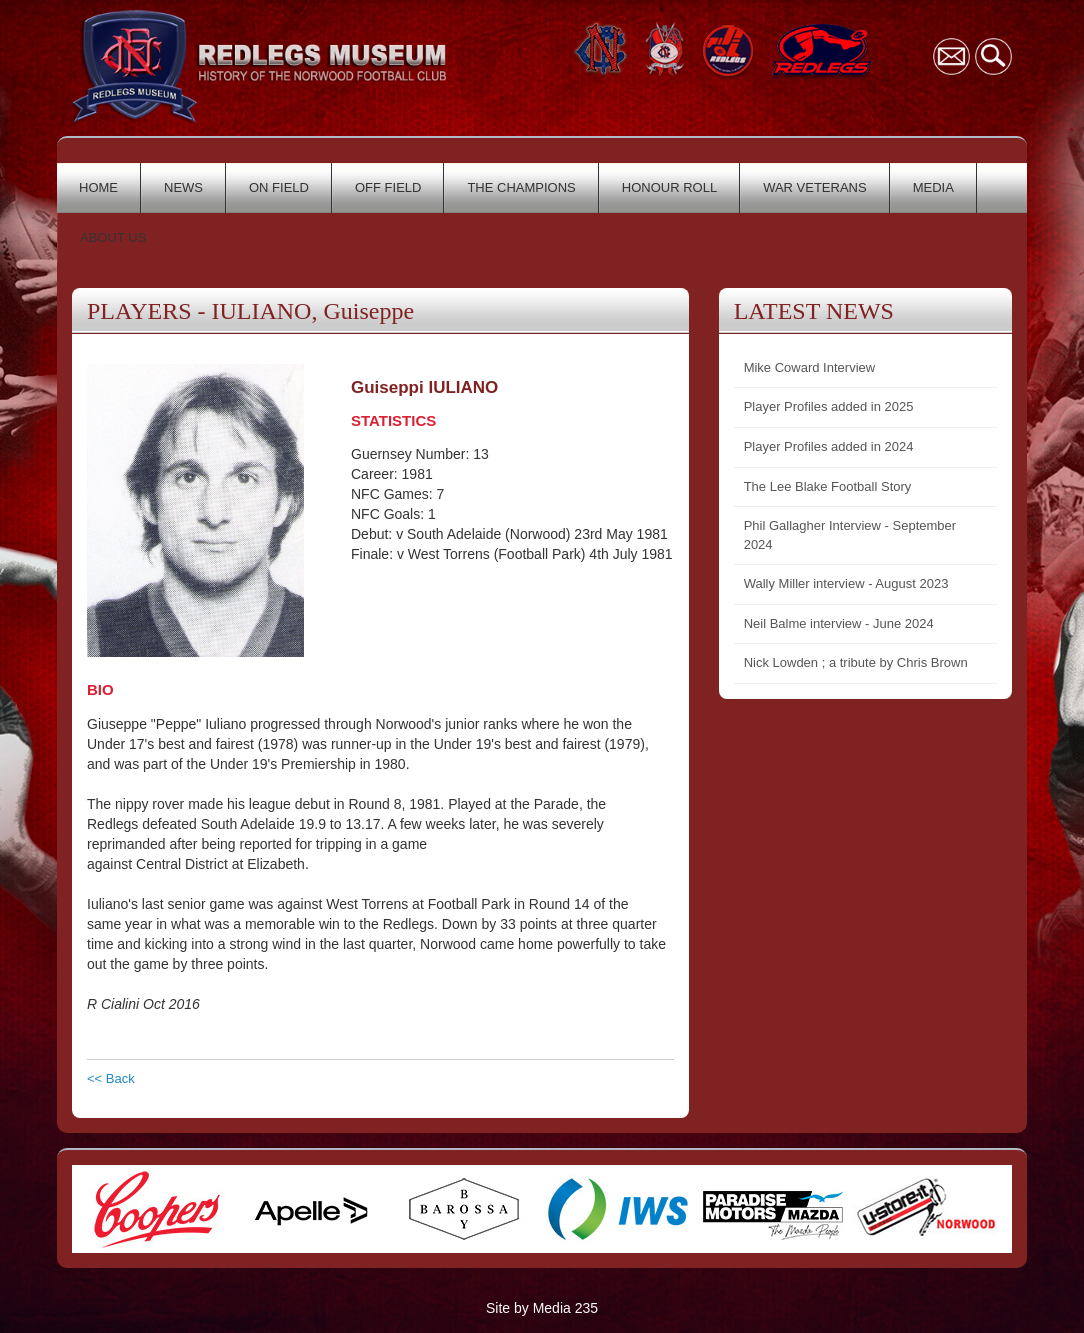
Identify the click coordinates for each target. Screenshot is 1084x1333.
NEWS (183, 187)
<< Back (111, 1078)
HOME (98, 187)
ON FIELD (279, 187)
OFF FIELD (388, 187)
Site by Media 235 (542, 1308)
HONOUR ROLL (669, 187)
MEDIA (933, 187)
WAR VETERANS (815, 187)
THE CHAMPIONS (521, 187)
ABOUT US (113, 237)
